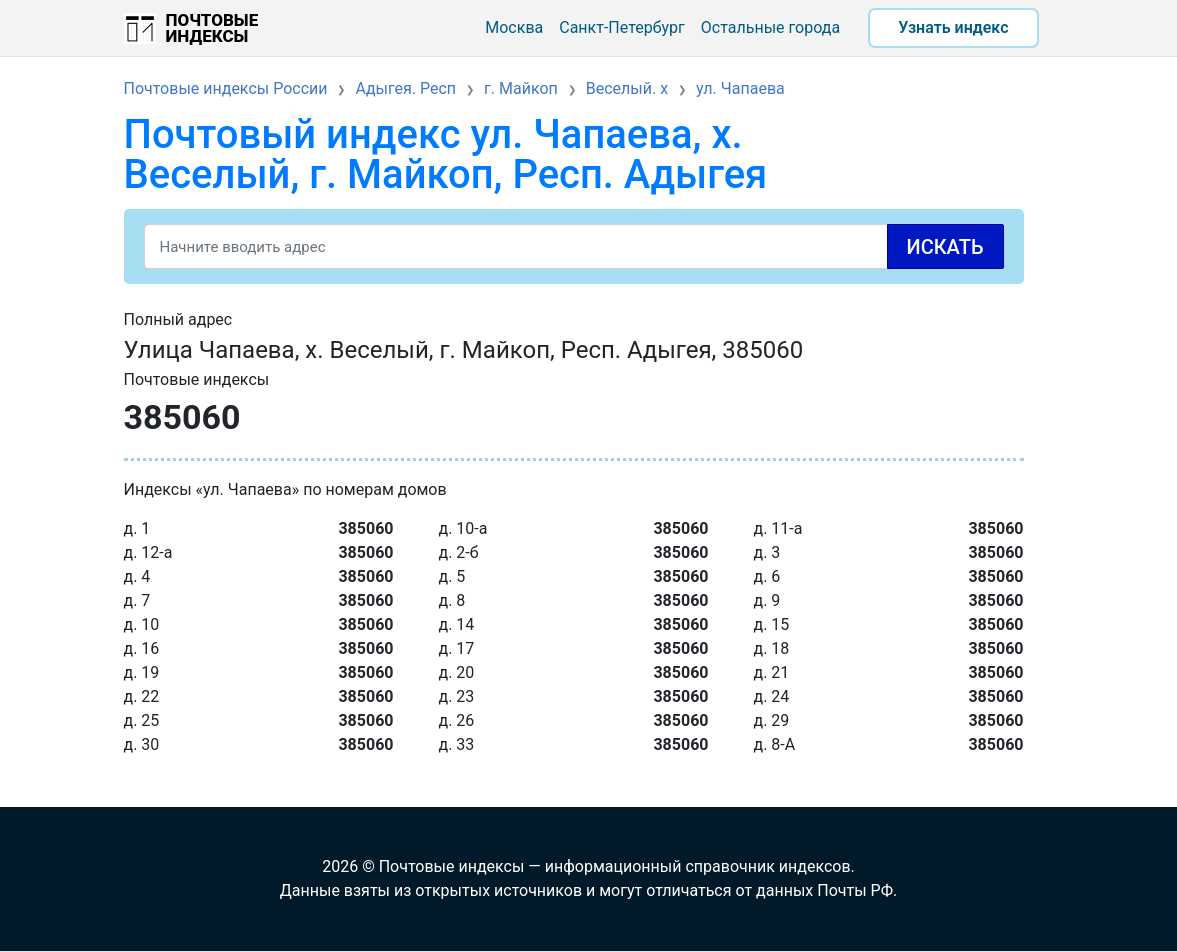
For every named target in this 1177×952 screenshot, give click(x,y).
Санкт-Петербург (622, 27)
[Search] (574, 246)
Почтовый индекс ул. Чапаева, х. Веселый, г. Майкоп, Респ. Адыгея (446, 154)
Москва (514, 27)
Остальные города (770, 27)
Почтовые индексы (212, 28)
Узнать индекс (953, 27)
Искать (945, 247)
